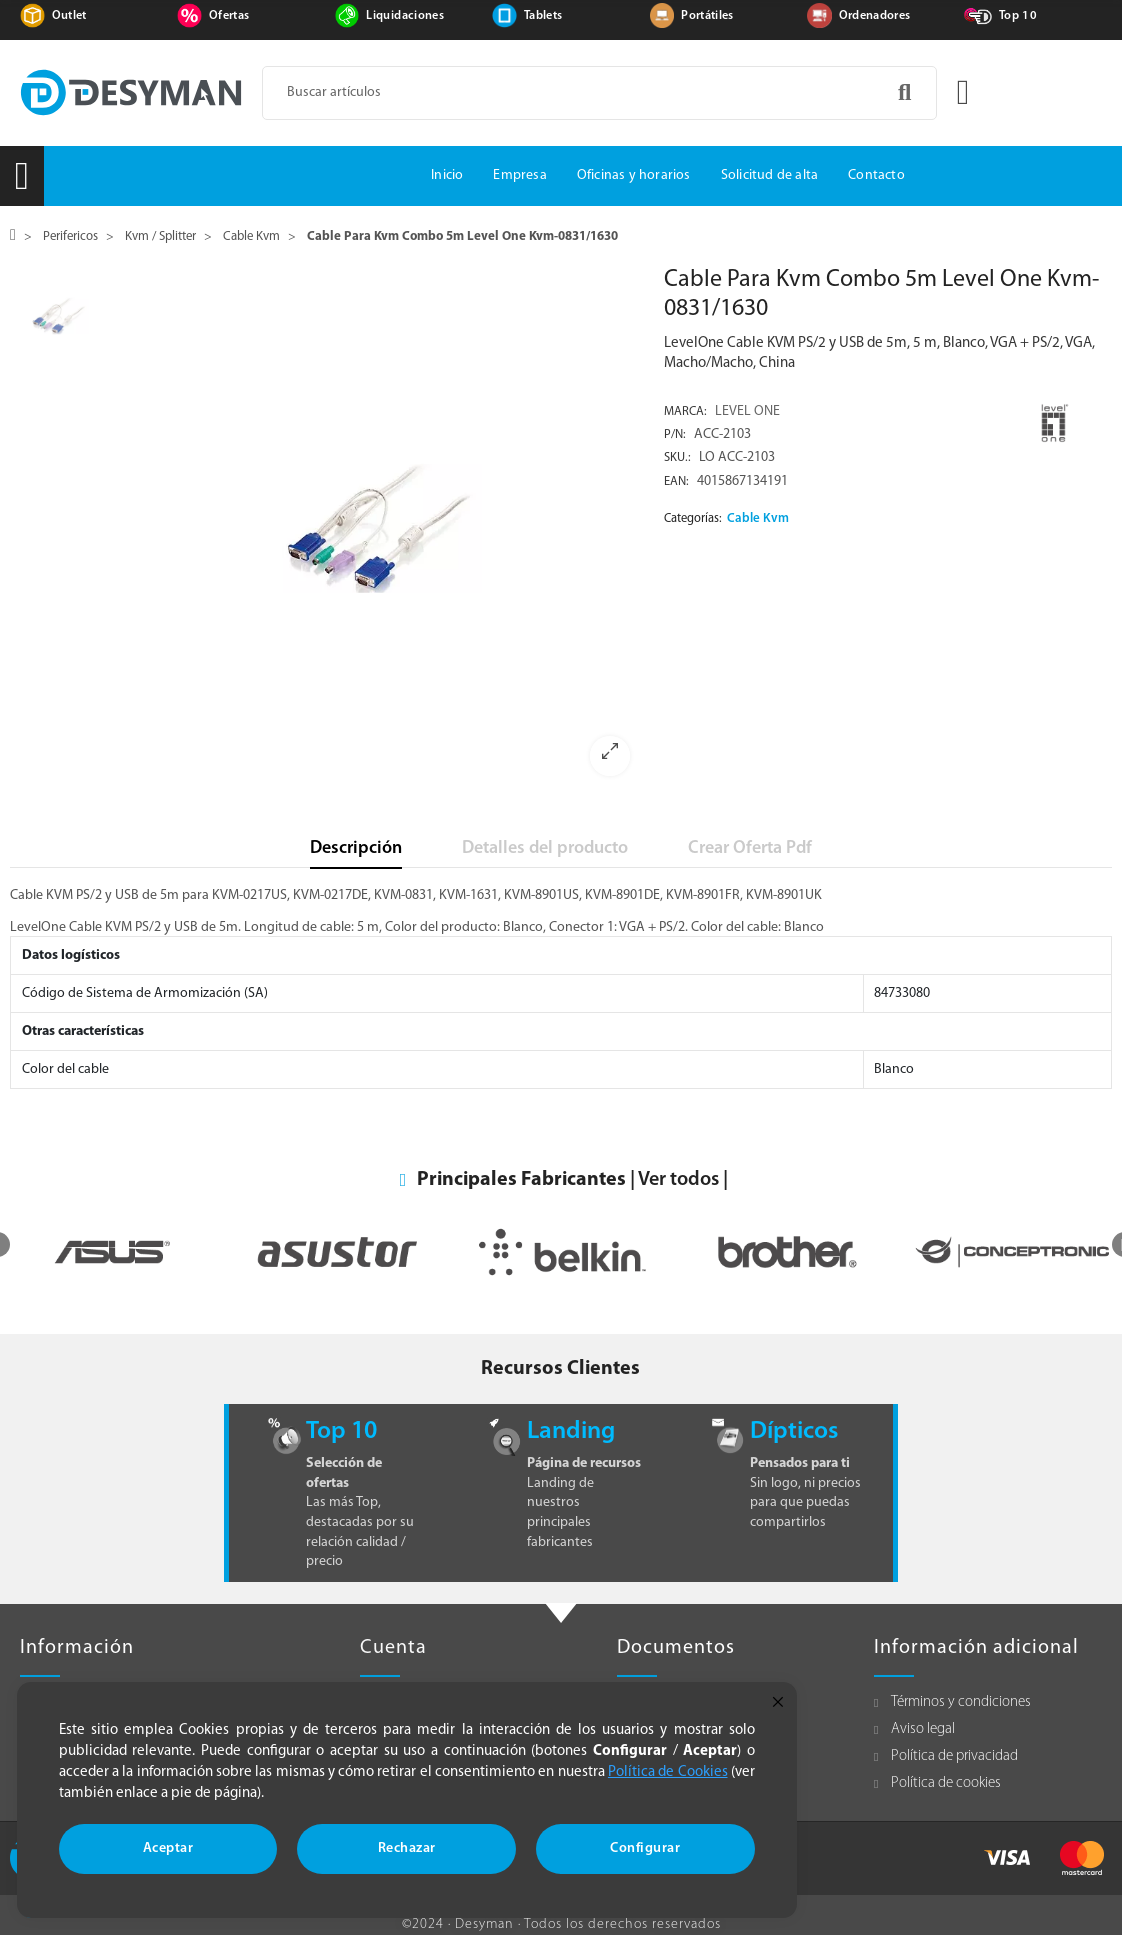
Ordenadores (875, 16)
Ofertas (229, 16)
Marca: (685, 412)
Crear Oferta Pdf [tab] (750, 848)
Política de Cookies (668, 1772)
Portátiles (707, 16)
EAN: (676, 482)
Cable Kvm (758, 518)
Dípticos (794, 1431)
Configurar (645, 1848)
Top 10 (1018, 16)
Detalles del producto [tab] (545, 848)
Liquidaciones (405, 16)
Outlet (69, 16)
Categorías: (693, 519)
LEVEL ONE (747, 411)
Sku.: (677, 458)
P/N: (675, 435)
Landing (571, 1431)
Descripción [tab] (356, 848)
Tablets (543, 16)
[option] (382, 528)
